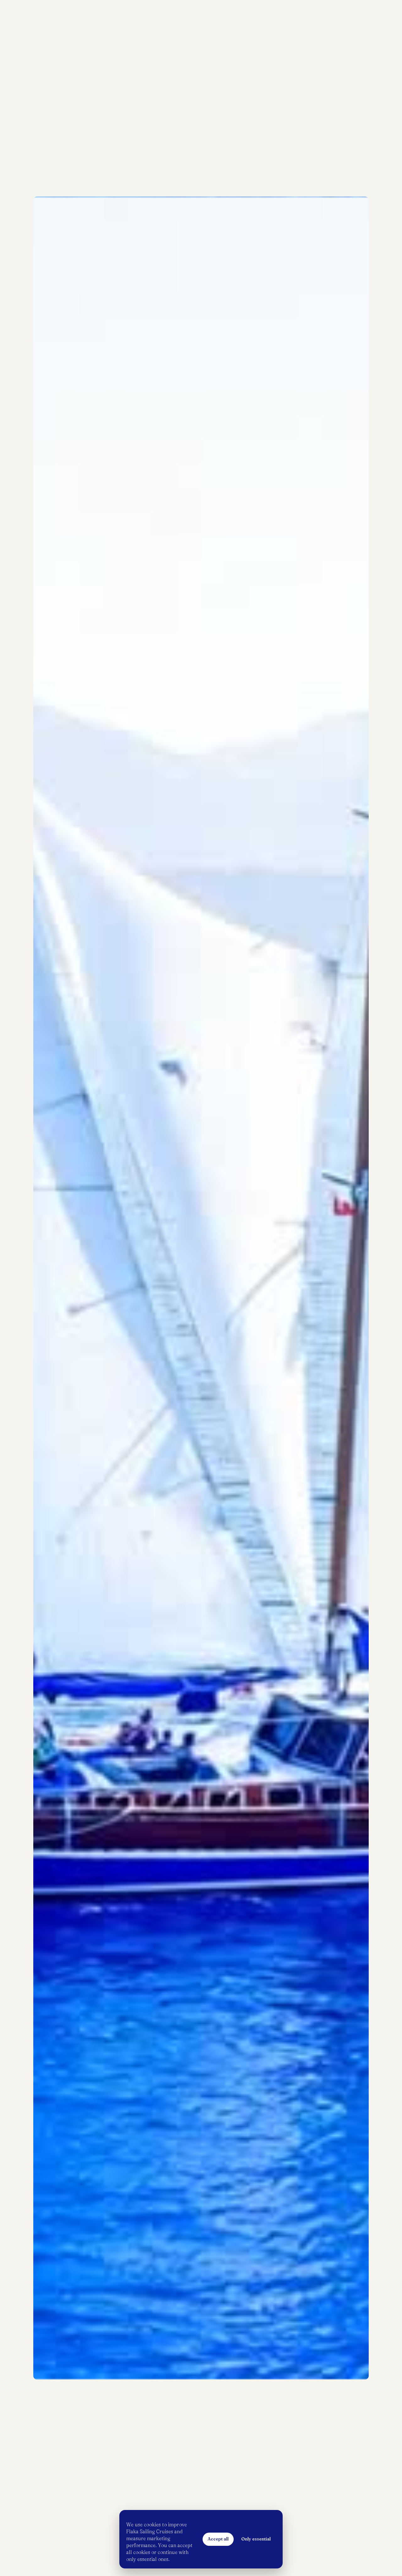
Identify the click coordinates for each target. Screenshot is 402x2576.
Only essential (256, 2539)
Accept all (218, 2539)
